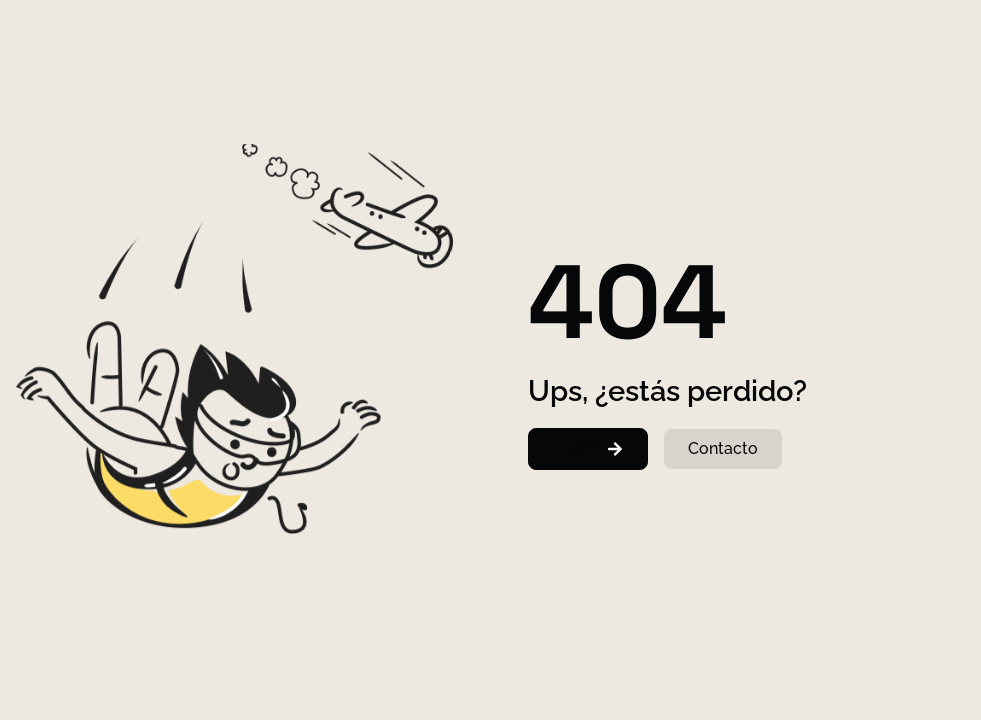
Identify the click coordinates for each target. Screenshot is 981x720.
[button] (588, 449)
